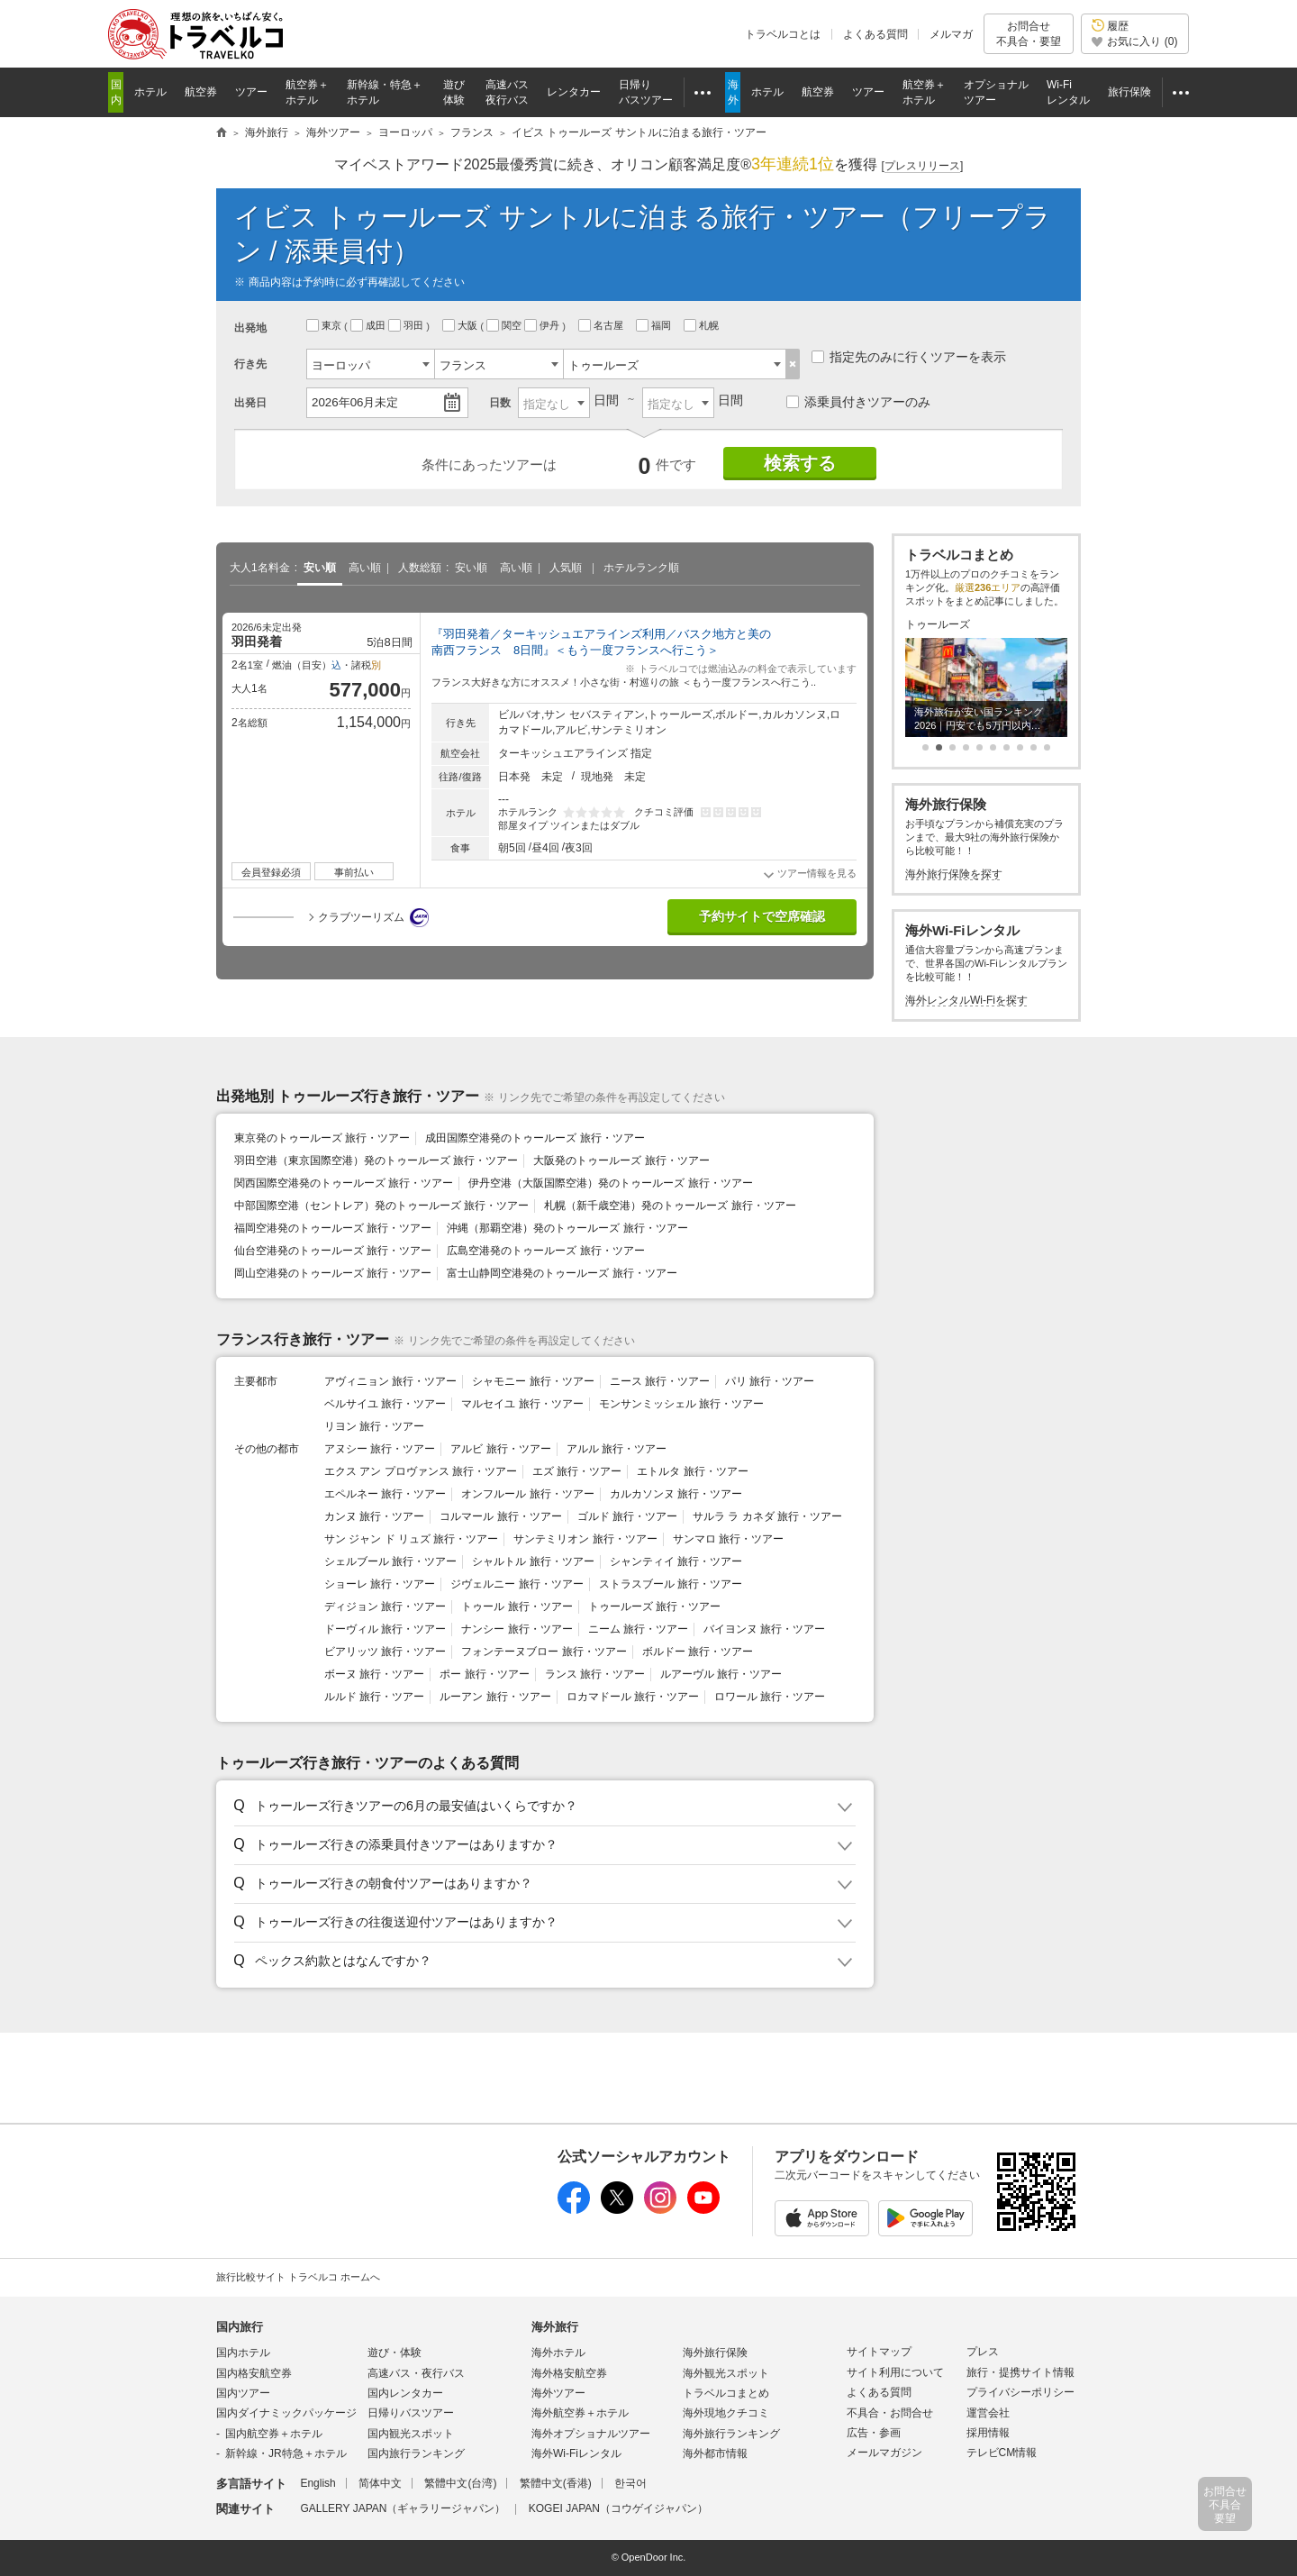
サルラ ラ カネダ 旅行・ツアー (767, 1516)
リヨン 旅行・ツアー (374, 1426)
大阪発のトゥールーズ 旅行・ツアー (621, 1160)
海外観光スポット (726, 2373)
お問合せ (1028, 34)
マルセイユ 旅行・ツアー (522, 1403)
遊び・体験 (394, 2352)
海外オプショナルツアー (590, 2433)
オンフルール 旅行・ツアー (527, 1494)
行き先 (250, 364)
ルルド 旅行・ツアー (374, 1696)
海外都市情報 (715, 2453)
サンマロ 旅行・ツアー (728, 1539)
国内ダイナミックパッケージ (286, 2413)
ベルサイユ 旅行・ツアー (385, 1403)
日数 (500, 402)
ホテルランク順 (641, 567)
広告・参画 (874, 2432)
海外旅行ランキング (731, 2433)
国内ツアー (243, 2393)
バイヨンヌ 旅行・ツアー (764, 1629)
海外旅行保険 (715, 2352)
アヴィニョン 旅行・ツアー (390, 1381)
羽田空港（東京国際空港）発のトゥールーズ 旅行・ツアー (376, 1160)
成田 (369, 325)
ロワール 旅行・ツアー (769, 1696)
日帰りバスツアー (410, 2413)
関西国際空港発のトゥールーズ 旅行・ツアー (343, 1183)
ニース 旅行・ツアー (660, 1381)
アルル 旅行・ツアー (617, 1449)
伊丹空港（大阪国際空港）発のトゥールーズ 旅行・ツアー (610, 1183)
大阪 (461, 325)
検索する (800, 463)
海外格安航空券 (569, 2373)
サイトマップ (879, 2351)
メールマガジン (884, 2452)
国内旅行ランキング (416, 2453)
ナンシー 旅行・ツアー (516, 1629)
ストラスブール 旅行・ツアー (670, 1584)
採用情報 (988, 2432)
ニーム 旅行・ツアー (638, 1629)
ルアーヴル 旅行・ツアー (721, 1674)
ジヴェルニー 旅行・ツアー (516, 1584)
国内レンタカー (405, 2393)
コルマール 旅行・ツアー (500, 1516)
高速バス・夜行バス (416, 2373)
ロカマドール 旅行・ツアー (633, 1696)
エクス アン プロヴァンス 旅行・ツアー (420, 1471)
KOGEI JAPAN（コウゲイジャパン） (618, 2508)
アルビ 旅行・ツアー (500, 1449)
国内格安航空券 (254, 2373)
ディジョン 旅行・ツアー (385, 1606)
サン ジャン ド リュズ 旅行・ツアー (411, 1539)
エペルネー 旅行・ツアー (385, 1494)
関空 (505, 325)
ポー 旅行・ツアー (484, 1674)
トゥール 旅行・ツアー (516, 1606)
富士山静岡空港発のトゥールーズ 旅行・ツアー (561, 1273)
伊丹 (543, 325)
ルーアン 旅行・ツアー (495, 1696)
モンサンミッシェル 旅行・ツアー (681, 1403)
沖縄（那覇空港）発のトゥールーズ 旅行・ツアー (567, 1228)
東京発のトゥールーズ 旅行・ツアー (322, 1138)
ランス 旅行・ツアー (595, 1674)
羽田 (407, 325)
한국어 (630, 2483)
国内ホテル (243, 2352)
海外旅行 (554, 2327)
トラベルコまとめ (726, 2393)
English (317, 2483)
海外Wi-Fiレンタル (576, 2453)
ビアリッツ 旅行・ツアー (385, 1651)
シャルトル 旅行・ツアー (533, 1561)
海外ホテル (558, 2352)
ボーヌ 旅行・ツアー (374, 1674)
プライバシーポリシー (1020, 2392)
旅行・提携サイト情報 (1020, 2372)
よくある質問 (875, 34)
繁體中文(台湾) (460, 2483)
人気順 (565, 567)
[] (923, 166)
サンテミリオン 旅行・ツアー (585, 1539)
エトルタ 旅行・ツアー (692, 1471)
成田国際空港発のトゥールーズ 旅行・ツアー (534, 1138)
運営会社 (988, 2413)
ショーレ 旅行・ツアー (379, 1584)
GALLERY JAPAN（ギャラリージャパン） (402, 2508)
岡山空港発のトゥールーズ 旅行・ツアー (332, 1273)
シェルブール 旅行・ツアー (390, 1561)
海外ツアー (558, 2393)
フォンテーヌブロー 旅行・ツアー (543, 1651)
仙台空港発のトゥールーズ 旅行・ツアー (332, 1250)
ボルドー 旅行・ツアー (697, 1651)
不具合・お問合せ (890, 2413)
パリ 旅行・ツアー (769, 1381)
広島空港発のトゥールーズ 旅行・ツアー (545, 1250)
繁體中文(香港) (556, 2483)
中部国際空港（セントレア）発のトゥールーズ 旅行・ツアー (381, 1205)
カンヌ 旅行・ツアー (374, 1516)
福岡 (655, 325)
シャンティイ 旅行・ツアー (676, 1561)
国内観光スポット (410, 2433)
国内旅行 (239, 2327)
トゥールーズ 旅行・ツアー (654, 1606)
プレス (982, 2351)
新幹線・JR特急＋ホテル (286, 2453)
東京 (325, 325)
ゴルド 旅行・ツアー (627, 1516)
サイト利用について (895, 2372)
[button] (542, 1806)
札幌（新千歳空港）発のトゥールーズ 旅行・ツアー (669, 1205)
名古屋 (602, 325)
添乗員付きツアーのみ (858, 402)
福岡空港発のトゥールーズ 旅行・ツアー (332, 1228)
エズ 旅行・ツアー (576, 1471)
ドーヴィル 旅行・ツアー (385, 1629)
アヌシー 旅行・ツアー (379, 1449)
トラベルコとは (783, 34)
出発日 (250, 402)
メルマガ (951, 34)
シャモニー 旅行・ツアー (533, 1381)
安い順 (320, 567)
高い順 (365, 567)
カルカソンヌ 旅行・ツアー (676, 1494)
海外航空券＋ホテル (580, 2413)
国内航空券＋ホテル (273, 2433)
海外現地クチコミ (726, 2413)
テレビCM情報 (1002, 2452)
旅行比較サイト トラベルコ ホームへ (298, 2276)
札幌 (702, 325)
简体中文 (380, 2483)
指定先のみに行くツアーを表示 (909, 357)
